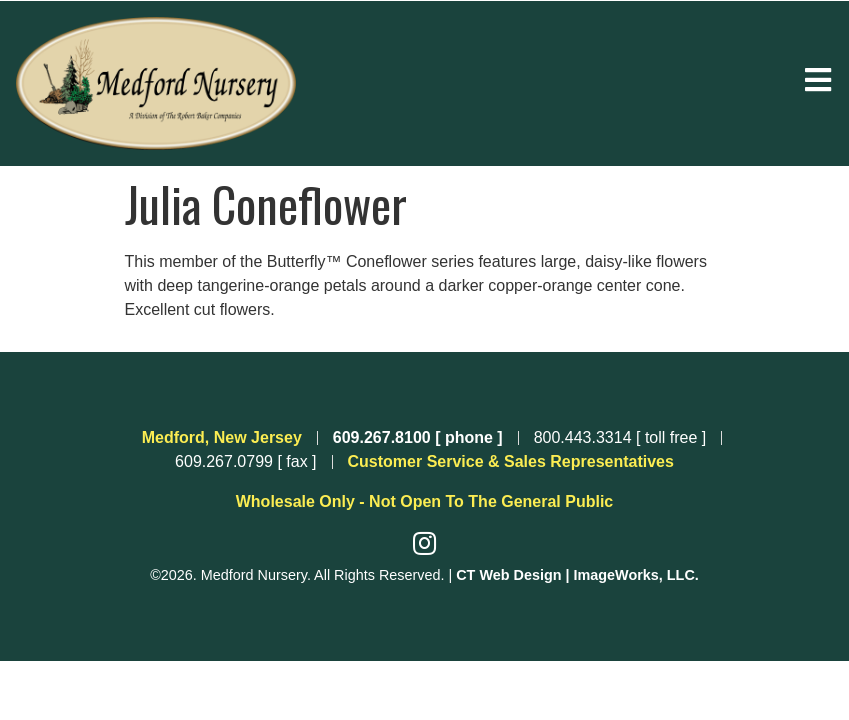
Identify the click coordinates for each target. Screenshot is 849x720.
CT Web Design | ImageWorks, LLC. (577, 575)
